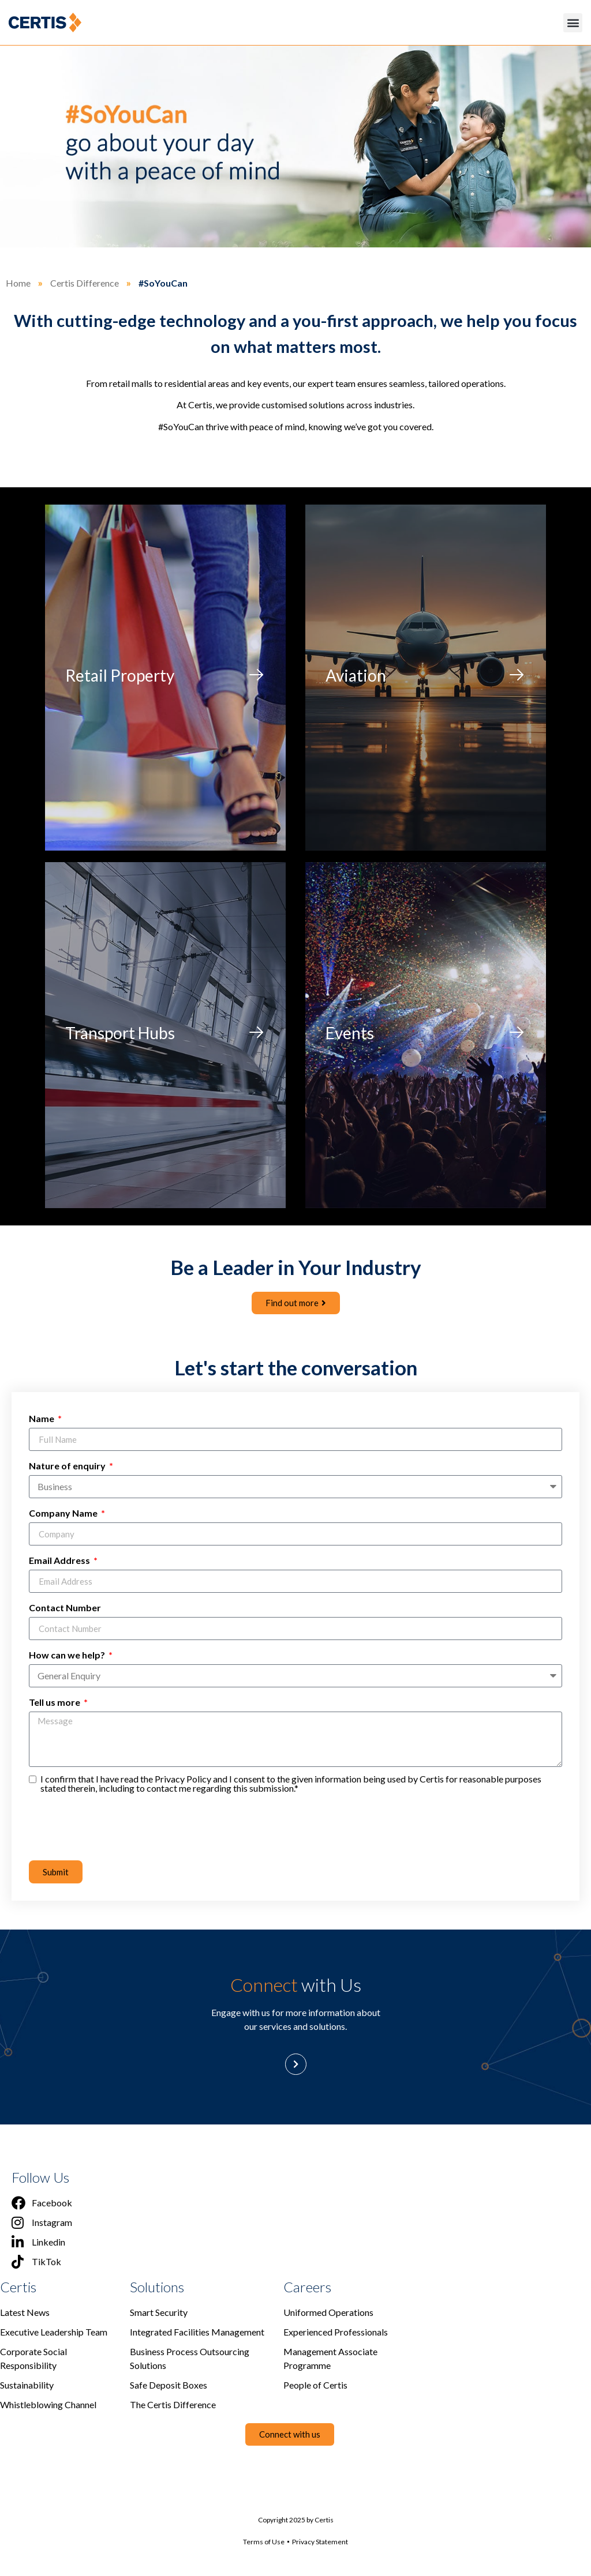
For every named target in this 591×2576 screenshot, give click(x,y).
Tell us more (55, 1702)
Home (18, 282)
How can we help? (68, 1654)
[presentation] (116, 1826)
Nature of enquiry (68, 1465)
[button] (572, 22)
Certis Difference (84, 282)
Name (42, 1418)
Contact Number (65, 1607)
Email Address (60, 1560)
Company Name (64, 1512)
